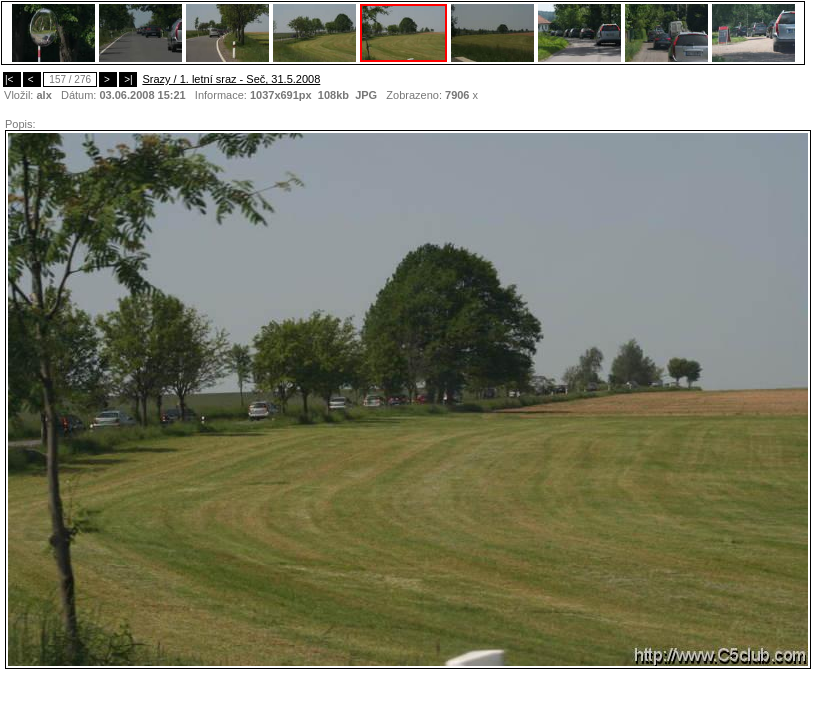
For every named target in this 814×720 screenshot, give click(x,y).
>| (128, 79)
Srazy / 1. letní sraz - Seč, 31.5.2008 (231, 79)
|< (12, 79)
